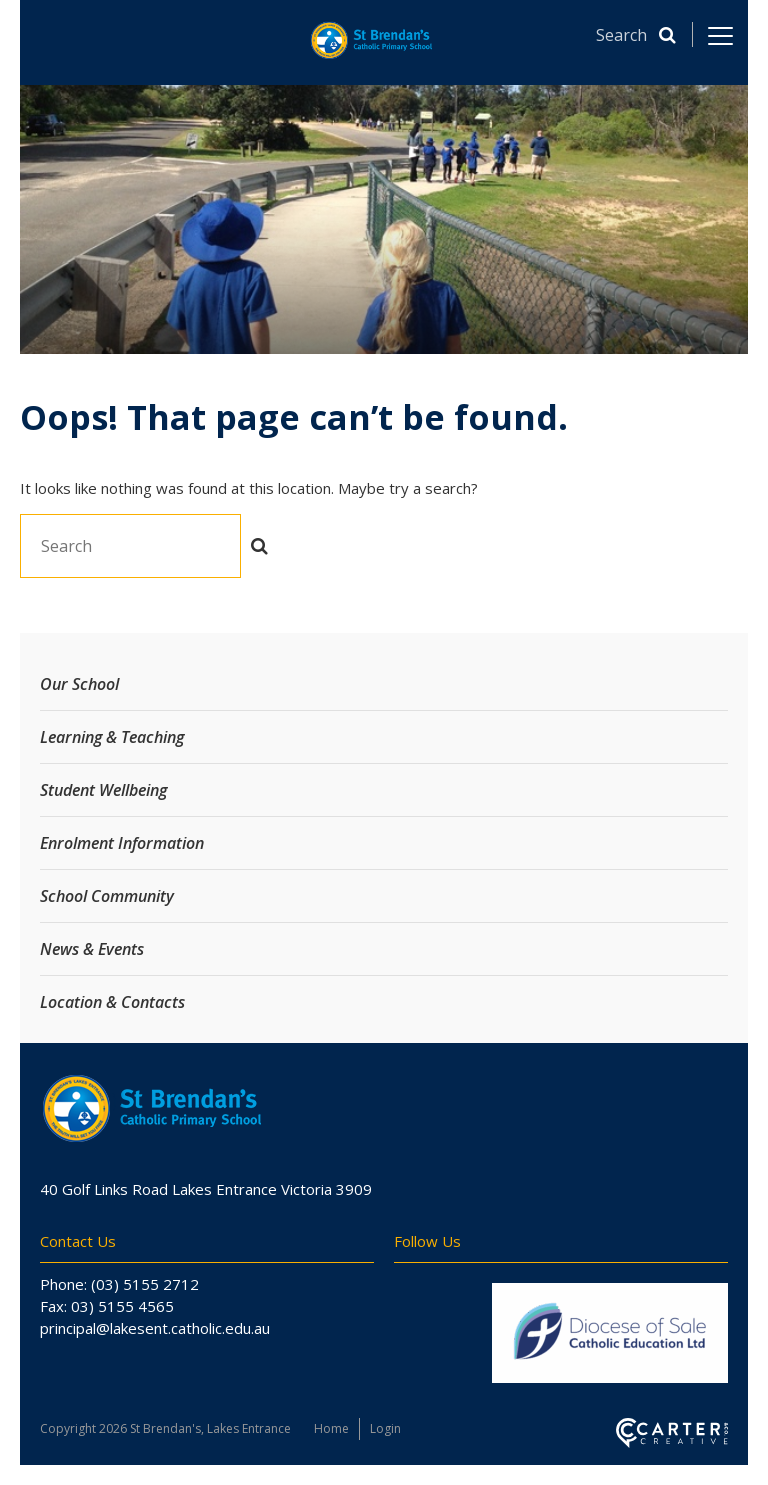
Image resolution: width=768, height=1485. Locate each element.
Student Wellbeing (103, 790)
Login (385, 1428)
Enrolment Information (122, 843)
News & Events (92, 949)
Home (331, 1428)
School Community (107, 896)
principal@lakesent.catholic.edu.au (155, 1328)
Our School (79, 684)
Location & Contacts (112, 1002)
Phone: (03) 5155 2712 (119, 1284)
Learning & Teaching (112, 737)
